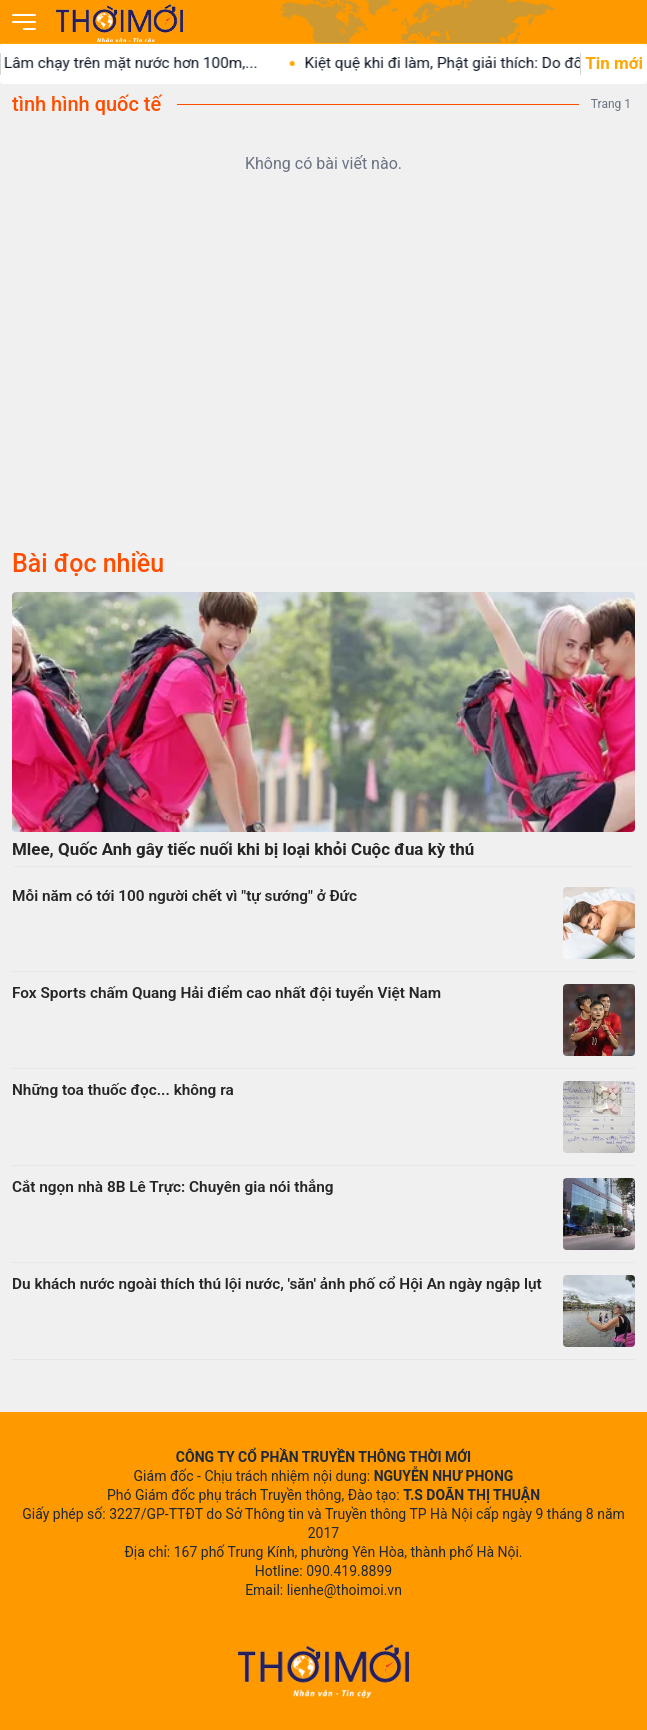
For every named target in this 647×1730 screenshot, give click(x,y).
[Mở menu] (24, 22)
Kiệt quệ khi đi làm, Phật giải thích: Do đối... (464, 63)
